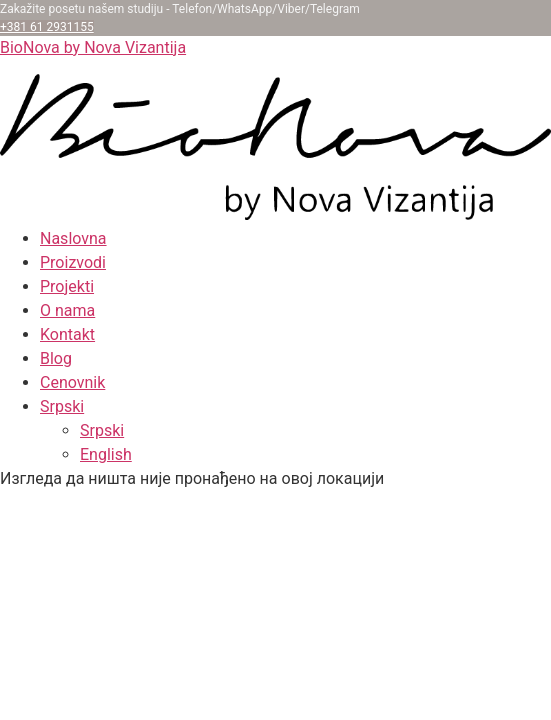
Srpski (62, 406)
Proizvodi (73, 262)
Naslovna (73, 238)
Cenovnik (72, 382)
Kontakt (67, 334)
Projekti (67, 286)
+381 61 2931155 (47, 27)
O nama (67, 310)
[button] (295, 407)
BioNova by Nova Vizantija (93, 47)
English (106, 454)
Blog (56, 358)
